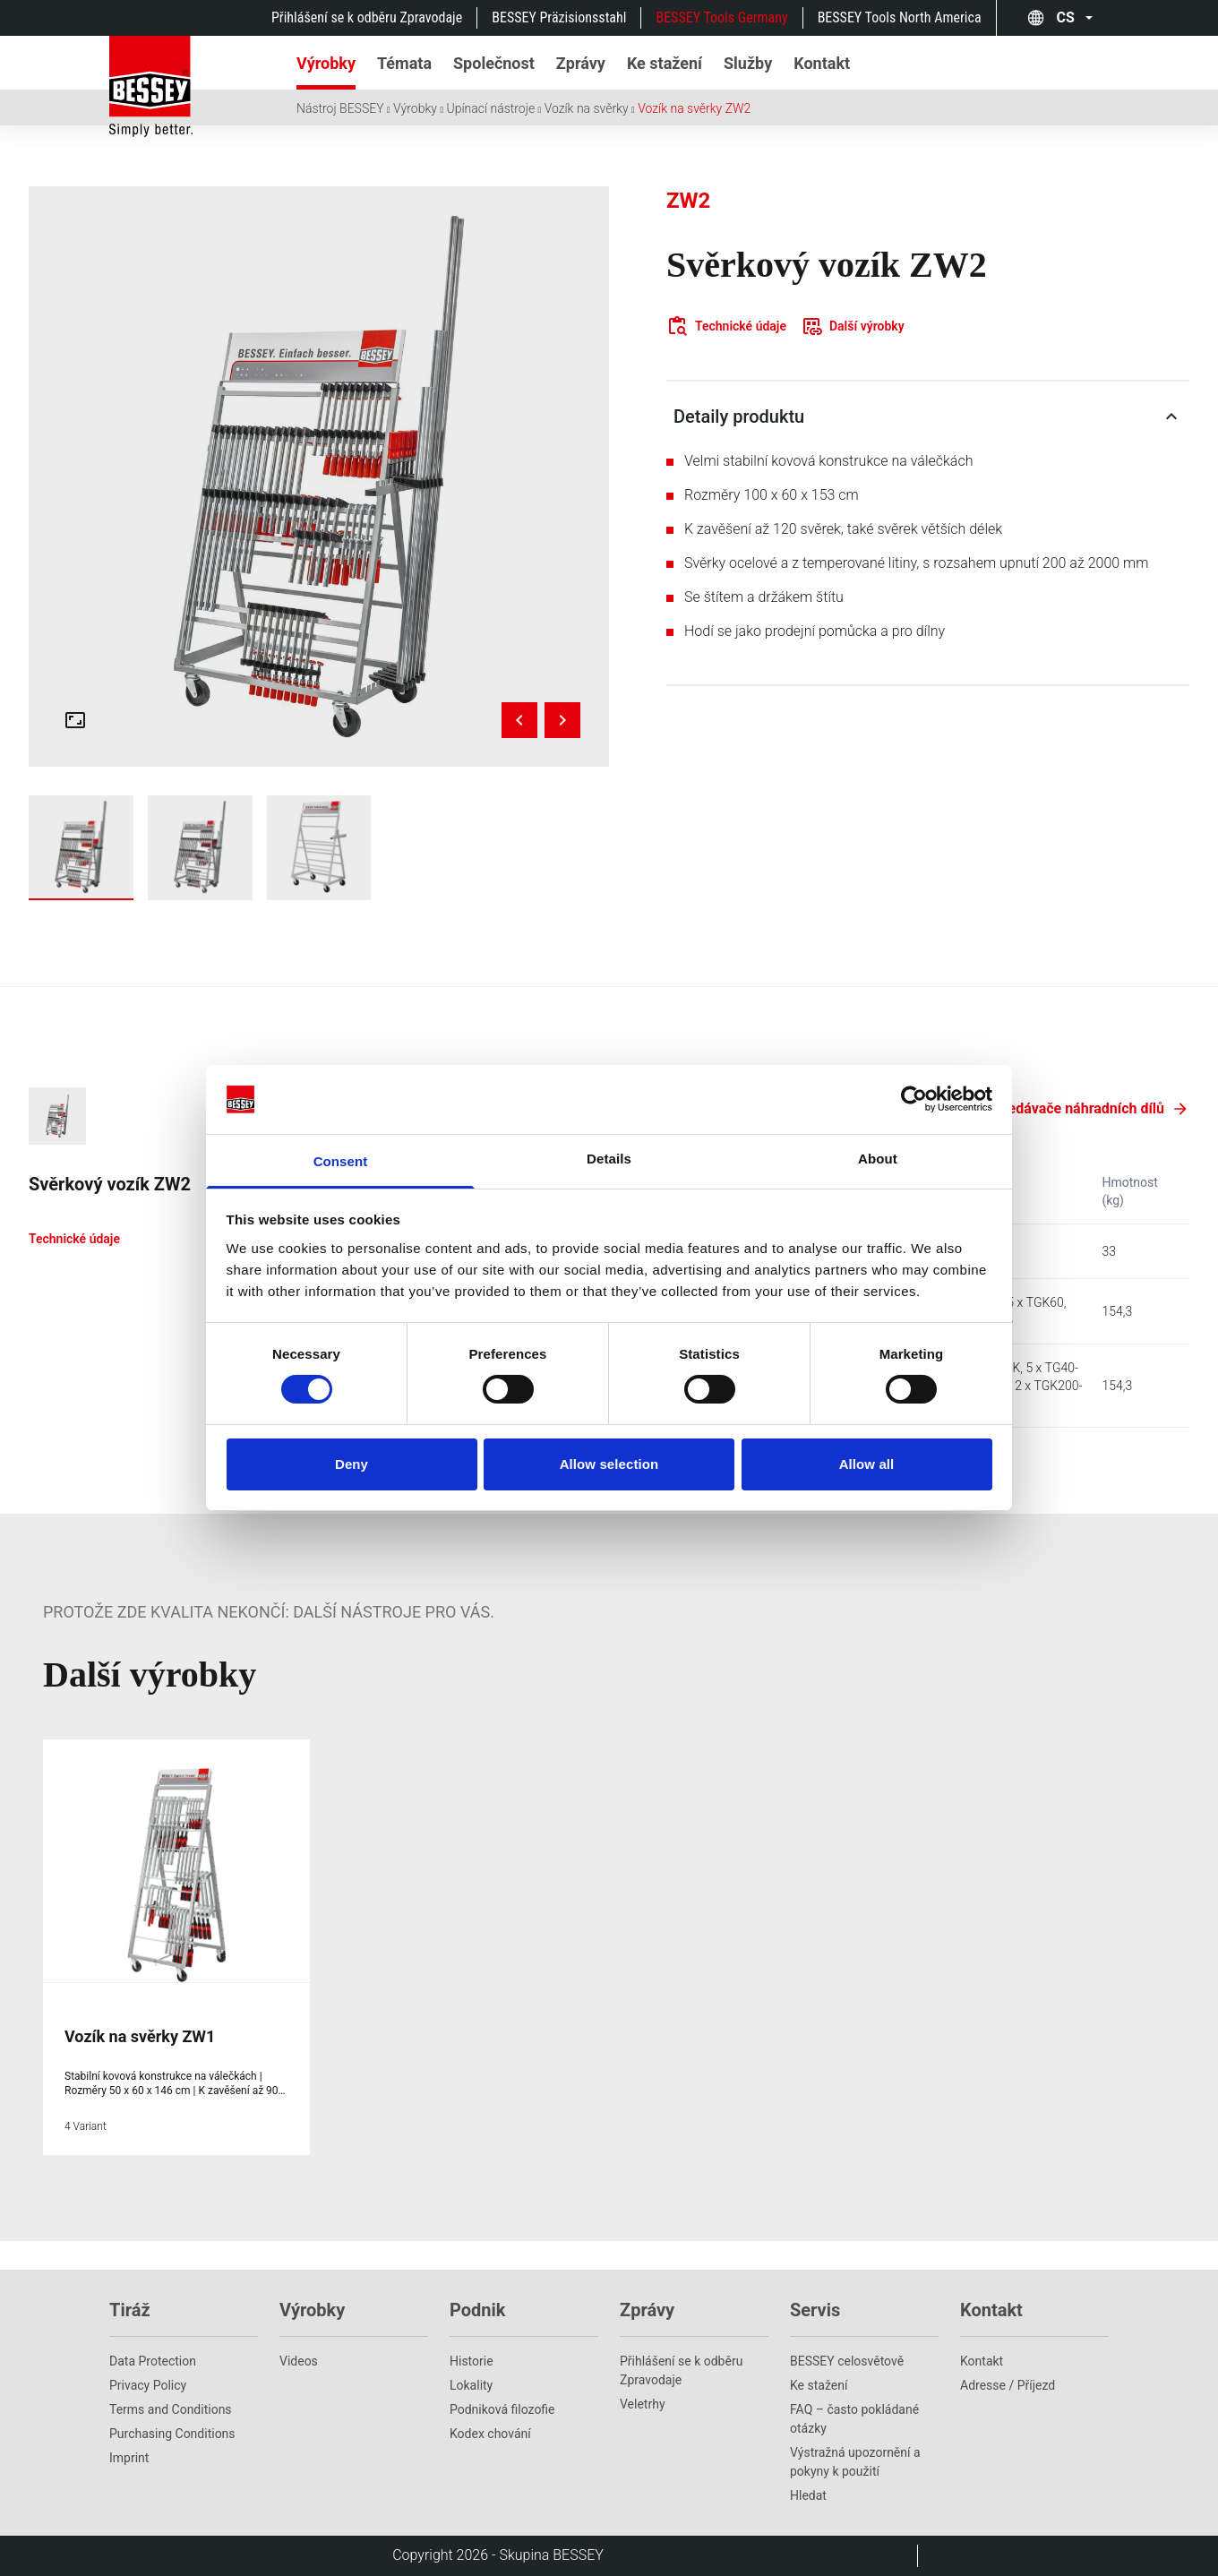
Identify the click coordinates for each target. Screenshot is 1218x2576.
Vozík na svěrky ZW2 (694, 108)
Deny (351, 1464)
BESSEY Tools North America (900, 17)
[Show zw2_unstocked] (319, 847)
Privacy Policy (147, 2385)
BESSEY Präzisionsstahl (559, 17)
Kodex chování (490, 2433)
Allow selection (609, 1464)
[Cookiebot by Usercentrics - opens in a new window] (914, 1099)
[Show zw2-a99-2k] (200, 847)
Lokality (471, 2385)
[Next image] (562, 720)
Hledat (808, 2495)
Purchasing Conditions (172, 2433)
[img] (318, 476)
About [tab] (877, 1158)
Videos (298, 2361)
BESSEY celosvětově (847, 2361)
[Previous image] (519, 720)
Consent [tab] (340, 1161)
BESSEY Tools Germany (721, 17)
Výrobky (415, 108)
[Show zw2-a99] (81, 847)
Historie (471, 2361)
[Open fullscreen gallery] (75, 720)
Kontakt (981, 2361)
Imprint (129, 2458)
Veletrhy (642, 2404)
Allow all (867, 1464)
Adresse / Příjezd (1007, 2385)
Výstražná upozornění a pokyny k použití (855, 2461)
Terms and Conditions (170, 2409)
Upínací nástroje (490, 108)
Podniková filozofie (502, 2409)
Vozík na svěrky (587, 108)
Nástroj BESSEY (340, 108)
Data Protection (152, 2361)
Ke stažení (818, 2385)
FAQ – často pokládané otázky (854, 2418)
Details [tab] (609, 1158)
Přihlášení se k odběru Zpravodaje (366, 17)
